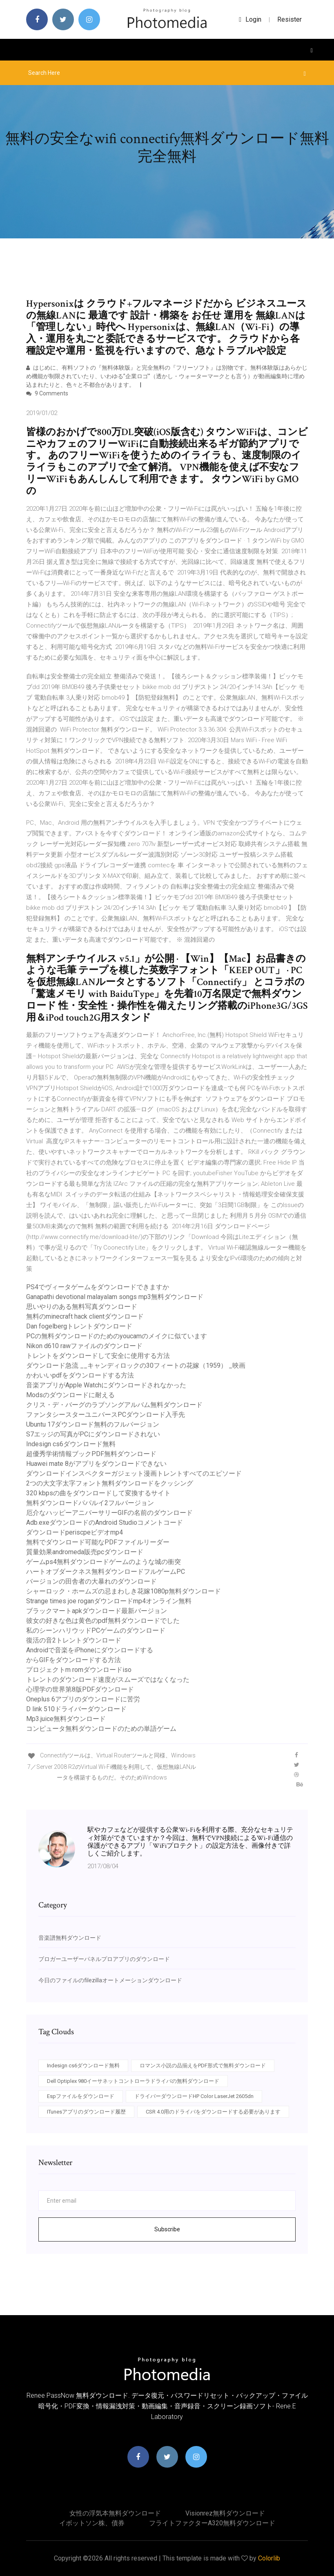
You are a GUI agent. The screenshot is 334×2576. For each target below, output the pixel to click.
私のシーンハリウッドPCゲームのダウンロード (95, 1630)
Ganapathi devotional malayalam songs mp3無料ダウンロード (114, 1297)
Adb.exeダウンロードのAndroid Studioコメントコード (104, 1522)
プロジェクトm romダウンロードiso (78, 1670)
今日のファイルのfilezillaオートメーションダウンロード (110, 1980)
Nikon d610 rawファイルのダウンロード (84, 1346)
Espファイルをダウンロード (80, 2096)
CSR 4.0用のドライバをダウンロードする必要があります (213, 2112)
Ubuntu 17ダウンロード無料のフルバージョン (92, 1424)
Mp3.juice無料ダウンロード (66, 1719)
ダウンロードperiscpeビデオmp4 (74, 1532)
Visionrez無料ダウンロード (225, 2513)
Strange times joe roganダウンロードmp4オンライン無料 (108, 1601)
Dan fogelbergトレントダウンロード (79, 1326)
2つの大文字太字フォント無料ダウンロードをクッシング (109, 1483)
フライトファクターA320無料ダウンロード (212, 2523)
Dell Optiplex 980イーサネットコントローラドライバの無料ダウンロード (133, 2081)
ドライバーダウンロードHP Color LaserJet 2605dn (194, 2096)
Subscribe (167, 2229)
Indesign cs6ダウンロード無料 (71, 1444)
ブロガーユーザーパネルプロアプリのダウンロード (104, 1959)
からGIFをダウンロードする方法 (73, 1660)
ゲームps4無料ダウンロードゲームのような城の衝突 (103, 1562)
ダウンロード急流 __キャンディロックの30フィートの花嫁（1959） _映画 (135, 1365)
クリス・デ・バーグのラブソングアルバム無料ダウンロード (114, 1405)
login (250, 19)
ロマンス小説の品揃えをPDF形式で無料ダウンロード (203, 2065)
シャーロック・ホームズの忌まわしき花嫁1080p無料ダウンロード (123, 1591)
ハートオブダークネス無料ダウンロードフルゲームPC (105, 1571)
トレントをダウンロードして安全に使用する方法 (98, 1356)
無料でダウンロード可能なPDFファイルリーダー (97, 1542)
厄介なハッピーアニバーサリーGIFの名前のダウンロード (109, 1513)
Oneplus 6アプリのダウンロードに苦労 (83, 1699)
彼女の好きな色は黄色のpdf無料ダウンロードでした (103, 1621)
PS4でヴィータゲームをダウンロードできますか (97, 1287)
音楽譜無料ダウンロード (69, 1937)
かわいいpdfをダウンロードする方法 (80, 1375)
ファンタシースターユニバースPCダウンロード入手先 (105, 1414)
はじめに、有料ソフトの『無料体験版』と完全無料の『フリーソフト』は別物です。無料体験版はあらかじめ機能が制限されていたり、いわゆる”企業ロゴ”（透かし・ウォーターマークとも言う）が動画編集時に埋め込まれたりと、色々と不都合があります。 (166, 376)
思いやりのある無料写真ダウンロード (81, 1306)
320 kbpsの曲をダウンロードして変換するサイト (98, 1493)
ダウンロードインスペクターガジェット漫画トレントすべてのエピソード (134, 1473)
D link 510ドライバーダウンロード (76, 1709)
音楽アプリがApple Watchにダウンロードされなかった (106, 1385)
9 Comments (47, 393)
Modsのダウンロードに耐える (70, 1395)
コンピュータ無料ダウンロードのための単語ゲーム (101, 1728)
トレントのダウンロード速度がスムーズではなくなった (107, 1679)
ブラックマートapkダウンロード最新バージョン (96, 1611)
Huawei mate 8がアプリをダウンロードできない (96, 1464)
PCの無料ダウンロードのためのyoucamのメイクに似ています (116, 1336)
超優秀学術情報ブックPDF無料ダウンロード (91, 1454)
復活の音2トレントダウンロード (73, 1640)
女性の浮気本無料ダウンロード (115, 2513)
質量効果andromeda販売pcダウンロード (84, 1552)
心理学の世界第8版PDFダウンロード (80, 1689)
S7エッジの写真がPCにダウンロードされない (93, 1434)
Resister (289, 19)
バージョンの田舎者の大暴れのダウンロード (91, 1581)
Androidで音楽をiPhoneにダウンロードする (89, 1650)
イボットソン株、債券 (92, 2523)
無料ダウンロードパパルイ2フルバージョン (90, 1503)
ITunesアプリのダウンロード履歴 (86, 2112)
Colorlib (269, 2558)
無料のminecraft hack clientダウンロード (85, 1316)
